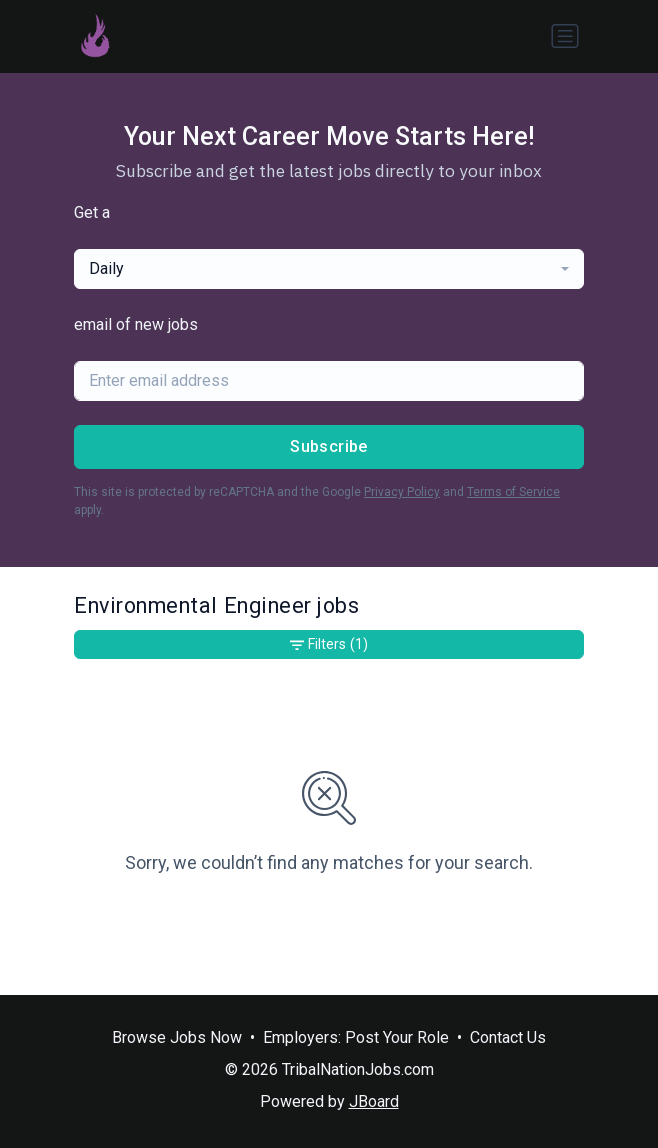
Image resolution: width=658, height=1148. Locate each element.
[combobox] (329, 269)
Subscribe (329, 446)
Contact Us (508, 1037)
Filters (329, 644)
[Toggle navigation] (565, 36)
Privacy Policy (402, 492)
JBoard (374, 1101)
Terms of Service (513, 492)
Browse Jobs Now (177, 1037)
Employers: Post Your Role (356, 1037)
